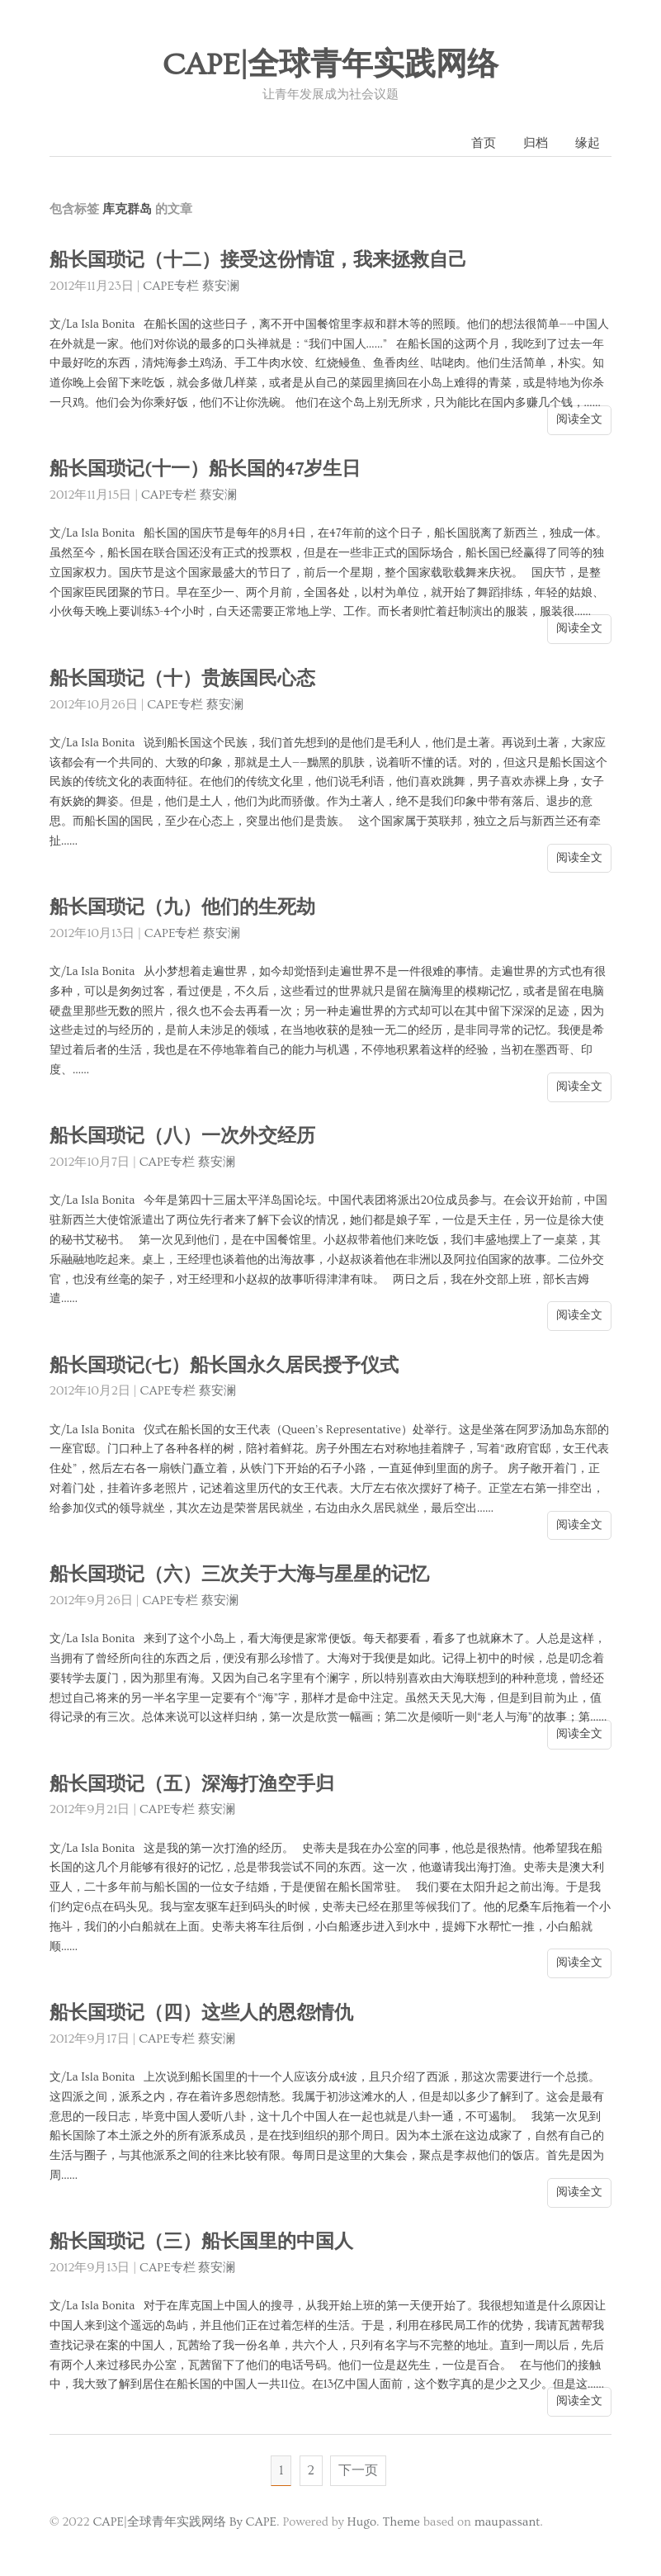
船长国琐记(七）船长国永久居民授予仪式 (224, 1366)
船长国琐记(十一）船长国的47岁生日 (205, 469)
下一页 (358, 2470)
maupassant (508, 2522)
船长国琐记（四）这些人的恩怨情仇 (201, 2013)
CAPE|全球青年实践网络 (331, 65)
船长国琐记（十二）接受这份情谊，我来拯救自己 (258, 260)
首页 (483, 143)
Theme (400, 2522)
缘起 (587, 143)
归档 (535, 143)
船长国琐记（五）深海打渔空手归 (192, 1784)
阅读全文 (579, 419)
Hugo (361, 2522)
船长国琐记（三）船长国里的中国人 (201, 2242)
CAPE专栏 (171, 286)
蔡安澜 (220, 286)
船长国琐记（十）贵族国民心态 (182, 679)
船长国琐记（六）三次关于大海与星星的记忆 (239, 1575)
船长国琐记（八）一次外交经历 (182, 1136)
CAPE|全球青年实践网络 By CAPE (184, 2522)
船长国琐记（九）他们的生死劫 (182, 907)
